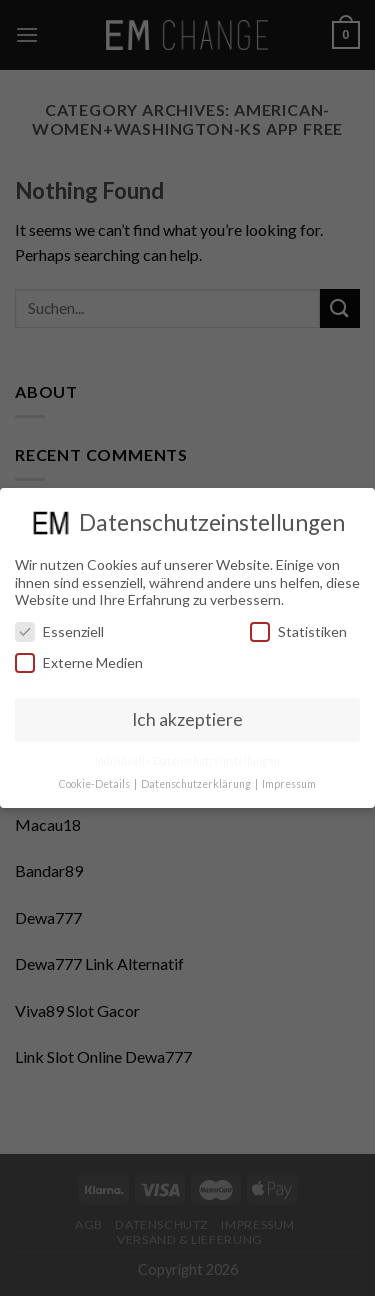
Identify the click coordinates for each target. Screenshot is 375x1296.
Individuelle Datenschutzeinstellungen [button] (187, 761)
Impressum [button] (289, 784)
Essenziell (59, 631)
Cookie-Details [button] (95, 784)
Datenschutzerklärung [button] (197, 784)
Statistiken (298, 631)
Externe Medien (79, 662)
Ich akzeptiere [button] (187, 719)
